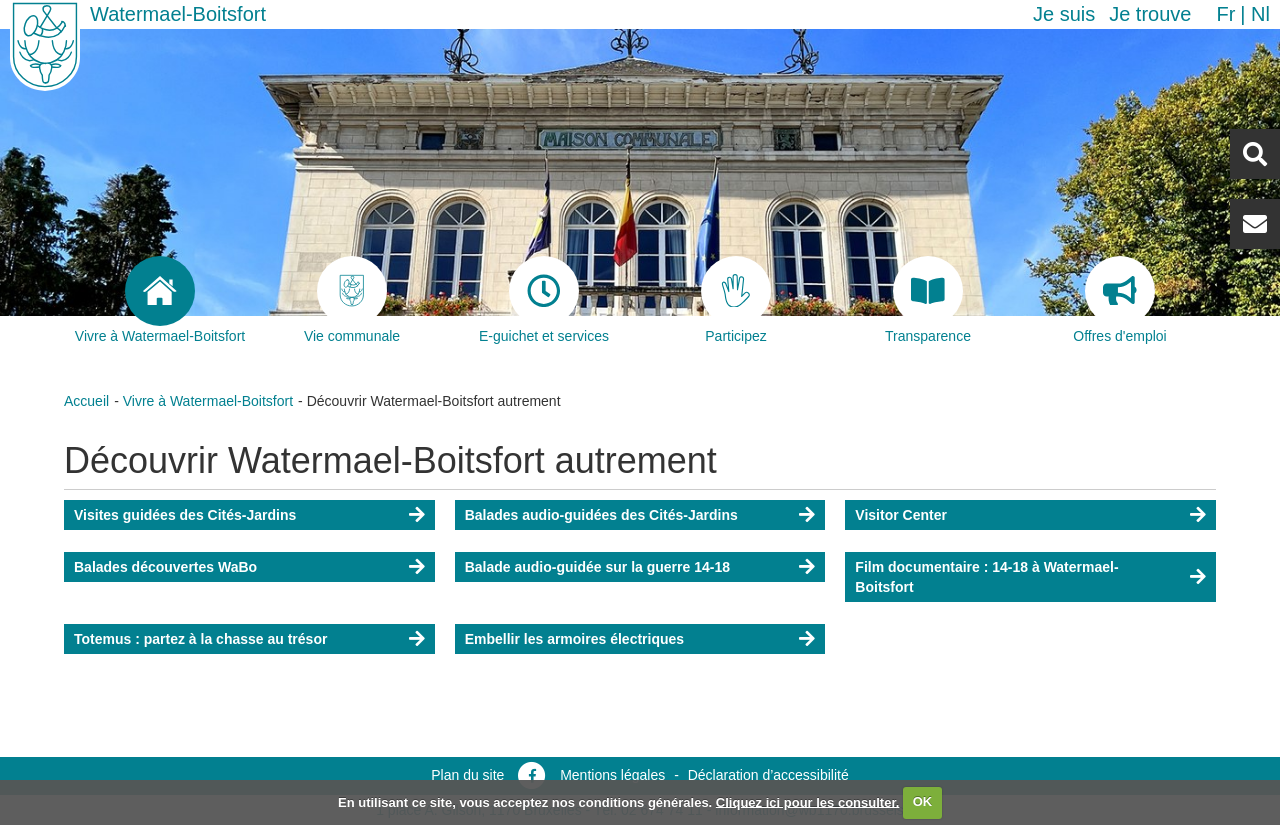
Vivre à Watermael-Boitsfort (208, 401)
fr (1225, 14)
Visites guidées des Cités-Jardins (185, 515)
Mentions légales (612, 775)
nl (1260, 14)
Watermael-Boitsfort (178, 14)
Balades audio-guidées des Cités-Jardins (601, 515)
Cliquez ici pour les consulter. (808, 801)
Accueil (86, 401)
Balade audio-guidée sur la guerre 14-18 (597, 567)
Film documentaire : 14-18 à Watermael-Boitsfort (986, 577)
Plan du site (467, 775)
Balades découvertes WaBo (165, 567)
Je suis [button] (1064, 14)
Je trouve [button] (1150, 14)
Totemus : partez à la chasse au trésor (200, 639)
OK (923, 801)
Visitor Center (901, 515)
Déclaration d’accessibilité (768, 775)
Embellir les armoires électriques (574, 639)
